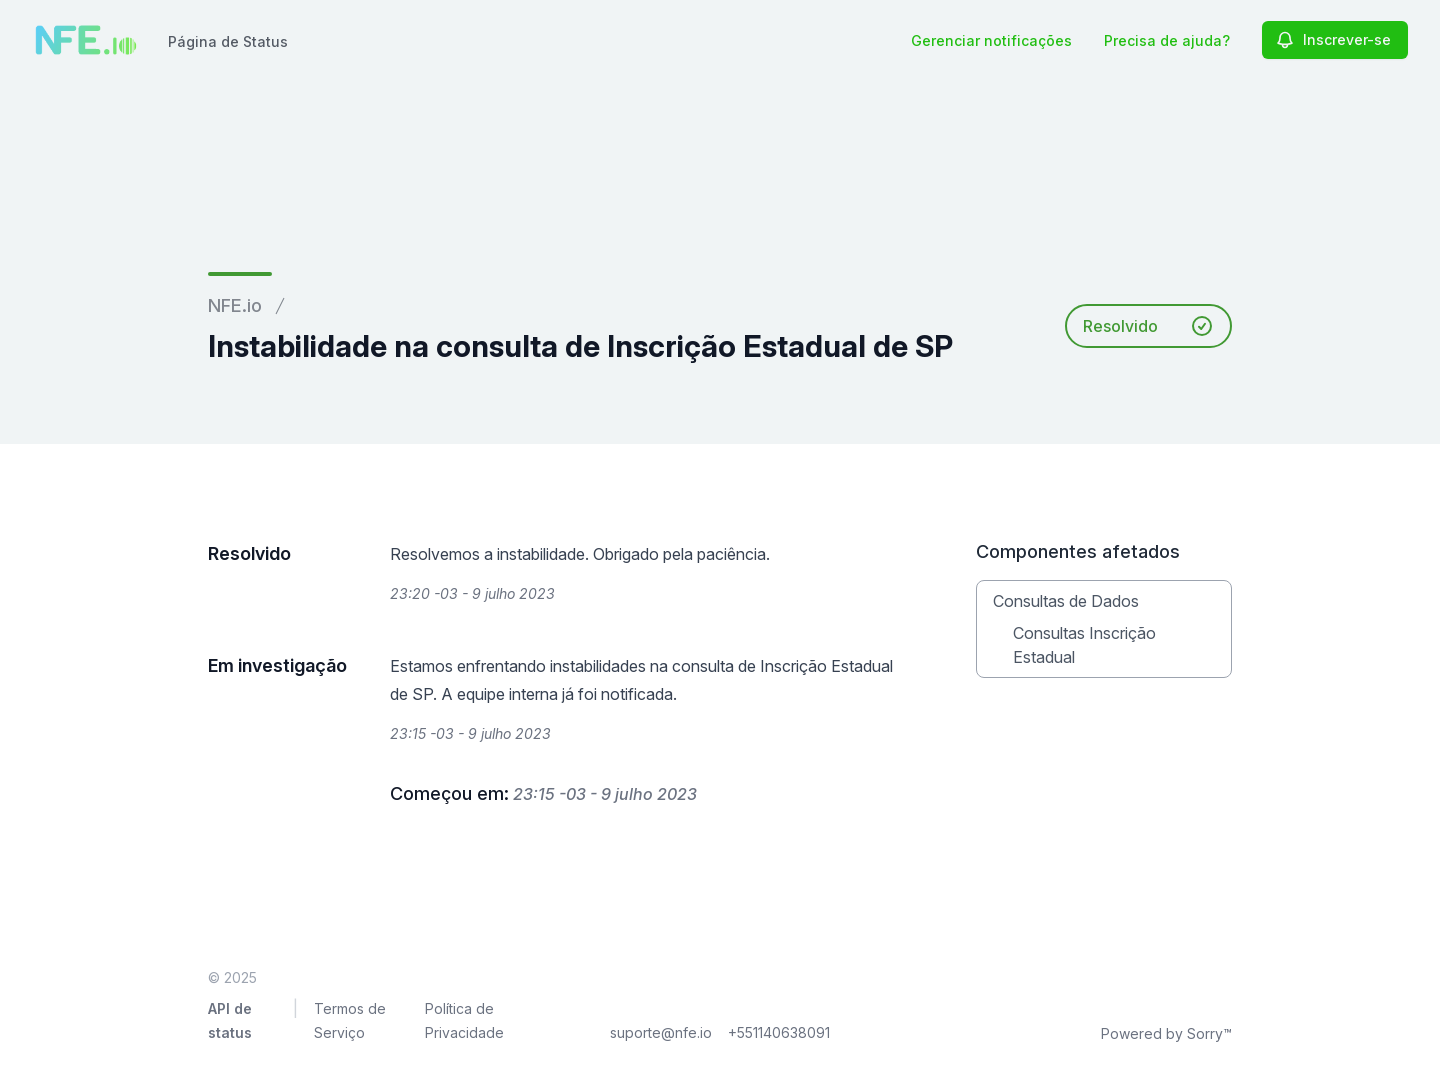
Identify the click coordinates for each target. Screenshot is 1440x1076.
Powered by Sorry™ (1166, 1033)
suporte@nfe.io (661, 1032)
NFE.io (235, 305)
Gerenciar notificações (991, 40)
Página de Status (228, 41)
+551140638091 (779, 1032)
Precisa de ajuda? (1167, 40)
